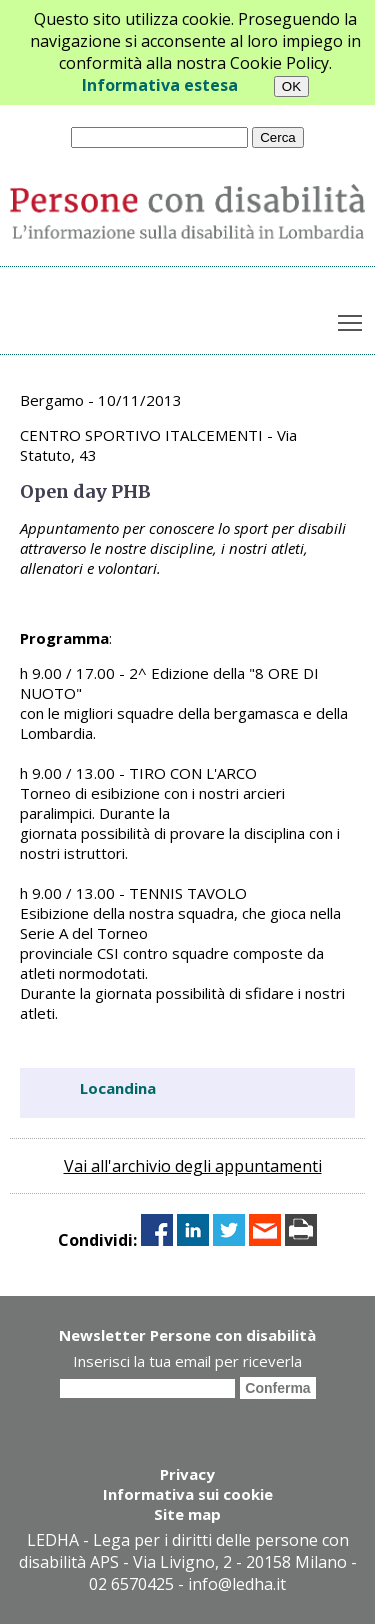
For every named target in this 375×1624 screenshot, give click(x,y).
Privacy (187, 1474)
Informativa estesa (160, 85)
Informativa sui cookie (188, 1494)
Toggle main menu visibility (351, 319)
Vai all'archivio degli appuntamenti (193, 1166)
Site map (187, 1514)
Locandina (118, 1088)
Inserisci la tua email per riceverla (187, 1361)
